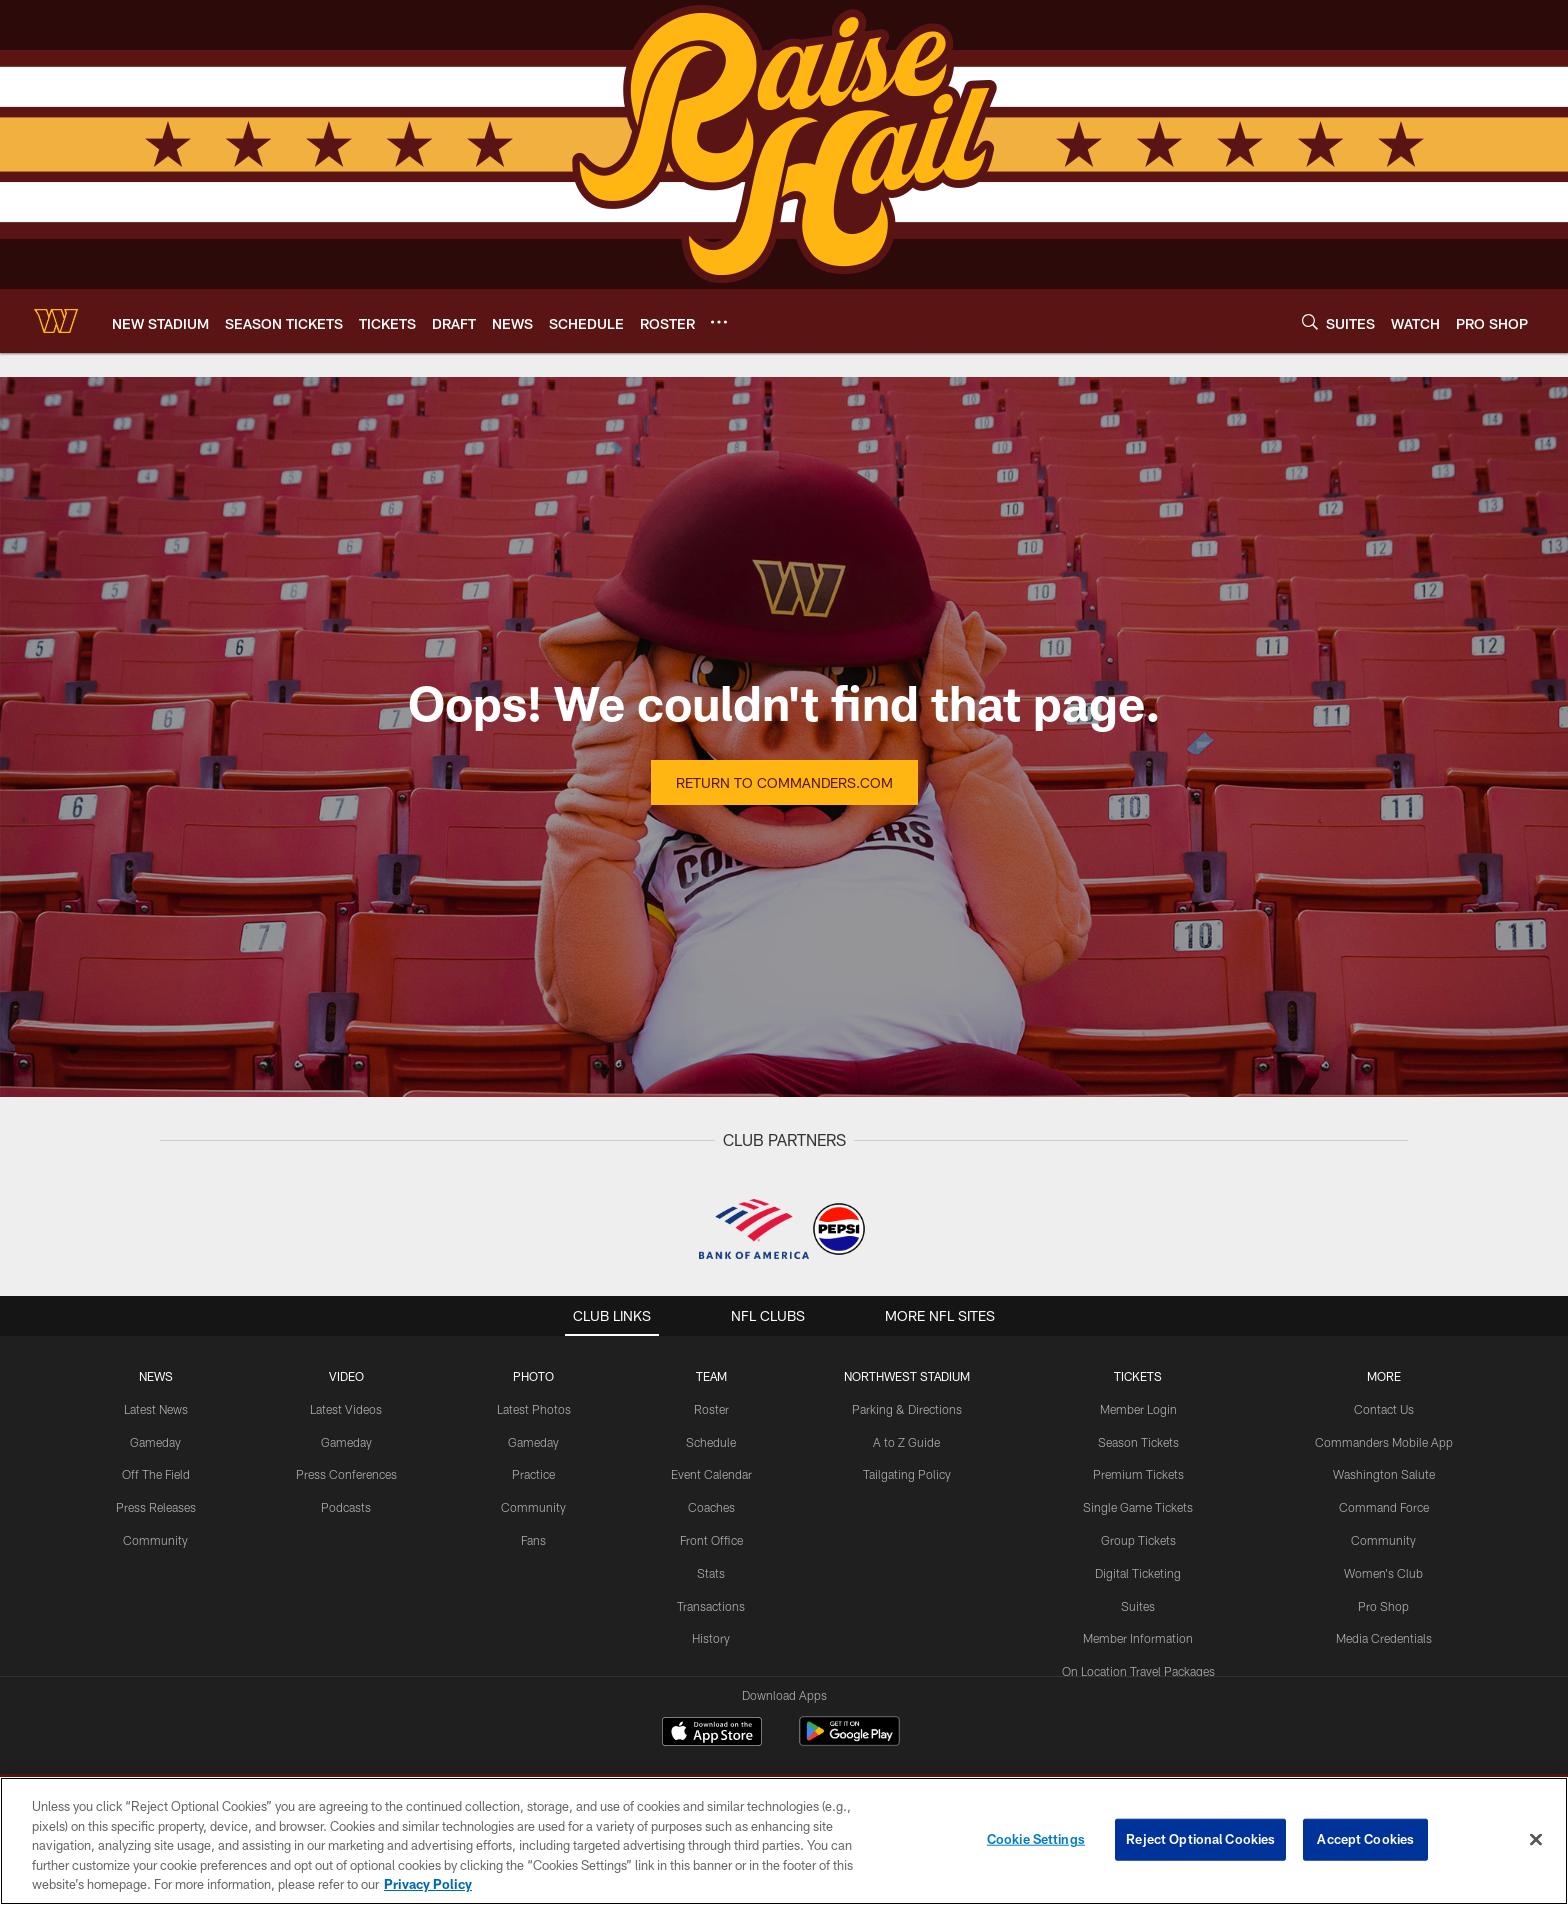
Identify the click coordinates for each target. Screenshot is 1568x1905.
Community (155, 1540)
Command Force (1384, 1507)
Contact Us (1384, 1409)
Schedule (711, 1442)
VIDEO (346, 1376)
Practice (533, 1474)
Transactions (711, 1606)
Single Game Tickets (1138, 1507)
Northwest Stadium (907, 1376)
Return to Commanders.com (784, 782)
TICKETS (1138, 1376)
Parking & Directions (907, 1409)
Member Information (1138, 1638)
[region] (784, 1841)
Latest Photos (534, 1409)
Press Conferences (346, 1474)
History (711, 1638)
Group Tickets (1138, 1540)
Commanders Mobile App (1384, 1442)
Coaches (711, 1507)
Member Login (1138, 1409)
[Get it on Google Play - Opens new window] (849, 1741)
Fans (533, 1540)
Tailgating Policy (907, 1474)
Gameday (155, 1442)
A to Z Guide (906, 1442)
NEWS (156, 1376)
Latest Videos (346, 1409)
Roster (711, 1409)
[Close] (1536, 1840)
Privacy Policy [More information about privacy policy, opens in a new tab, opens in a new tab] (428, 1884)
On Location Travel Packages (1138, 1671)
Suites (1138, 1606)
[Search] (1310, 321)
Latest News (156, 1409)
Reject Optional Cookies (1200, 1839)
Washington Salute (1384, 1474)
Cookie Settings (1036, 1839)
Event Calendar (711, 1474)
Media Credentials (1384, 1638)
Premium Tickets (1138, 1474)
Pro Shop (1383, 1606)
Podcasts (346, 1507)
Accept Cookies (1365, 1839)
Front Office (711, 1540)
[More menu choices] (719, 322)
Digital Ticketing (1138, 1573)
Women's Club (1383, 1573)
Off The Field (156, 1474)
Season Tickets (1138, 1442)
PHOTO (533, 1376)
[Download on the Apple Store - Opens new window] (712, 1734)
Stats (711, 1573)
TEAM (711, 1376)
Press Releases (156, 1507)
